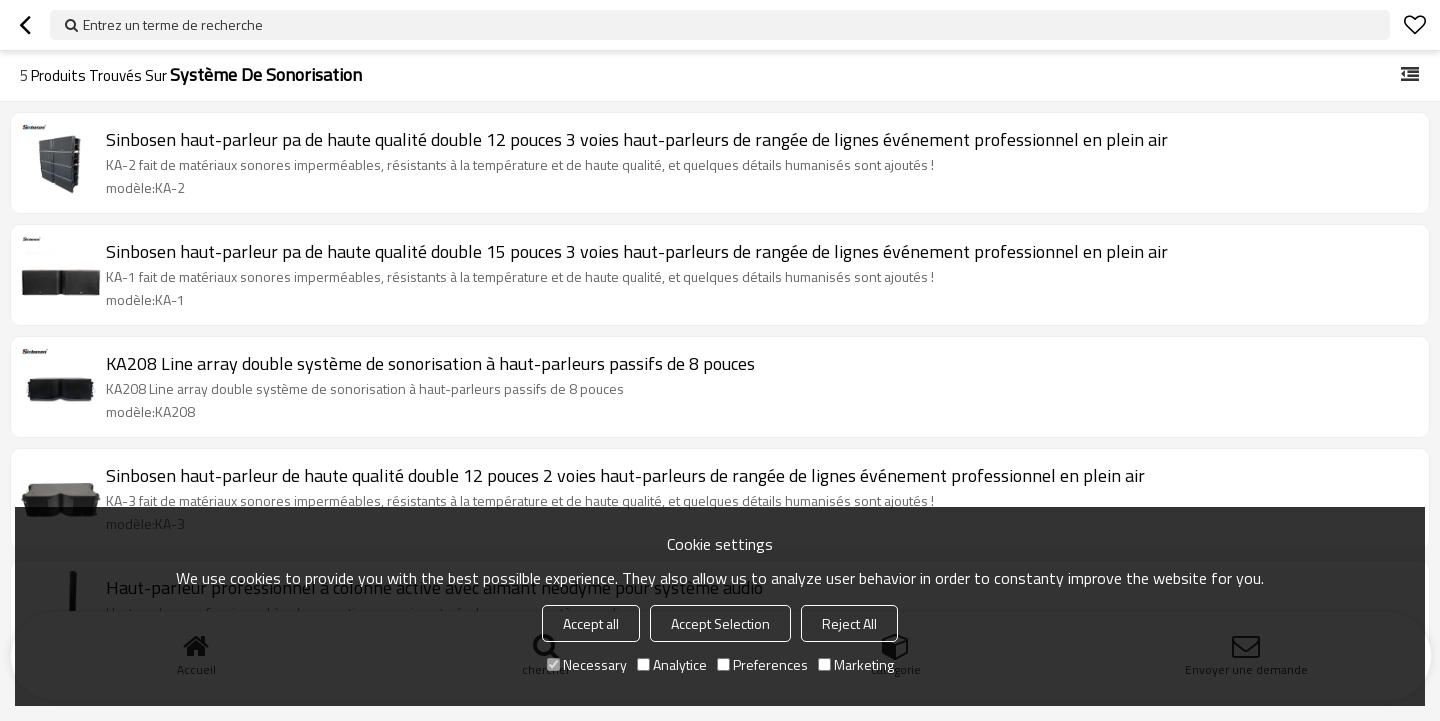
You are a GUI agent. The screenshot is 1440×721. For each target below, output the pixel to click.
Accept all (591, 623)
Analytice (672, 664)
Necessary (587, 664)
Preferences (762, 664)
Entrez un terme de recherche (173, 24)
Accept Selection (720, 623)
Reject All (849, 623)
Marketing (856, 664)
